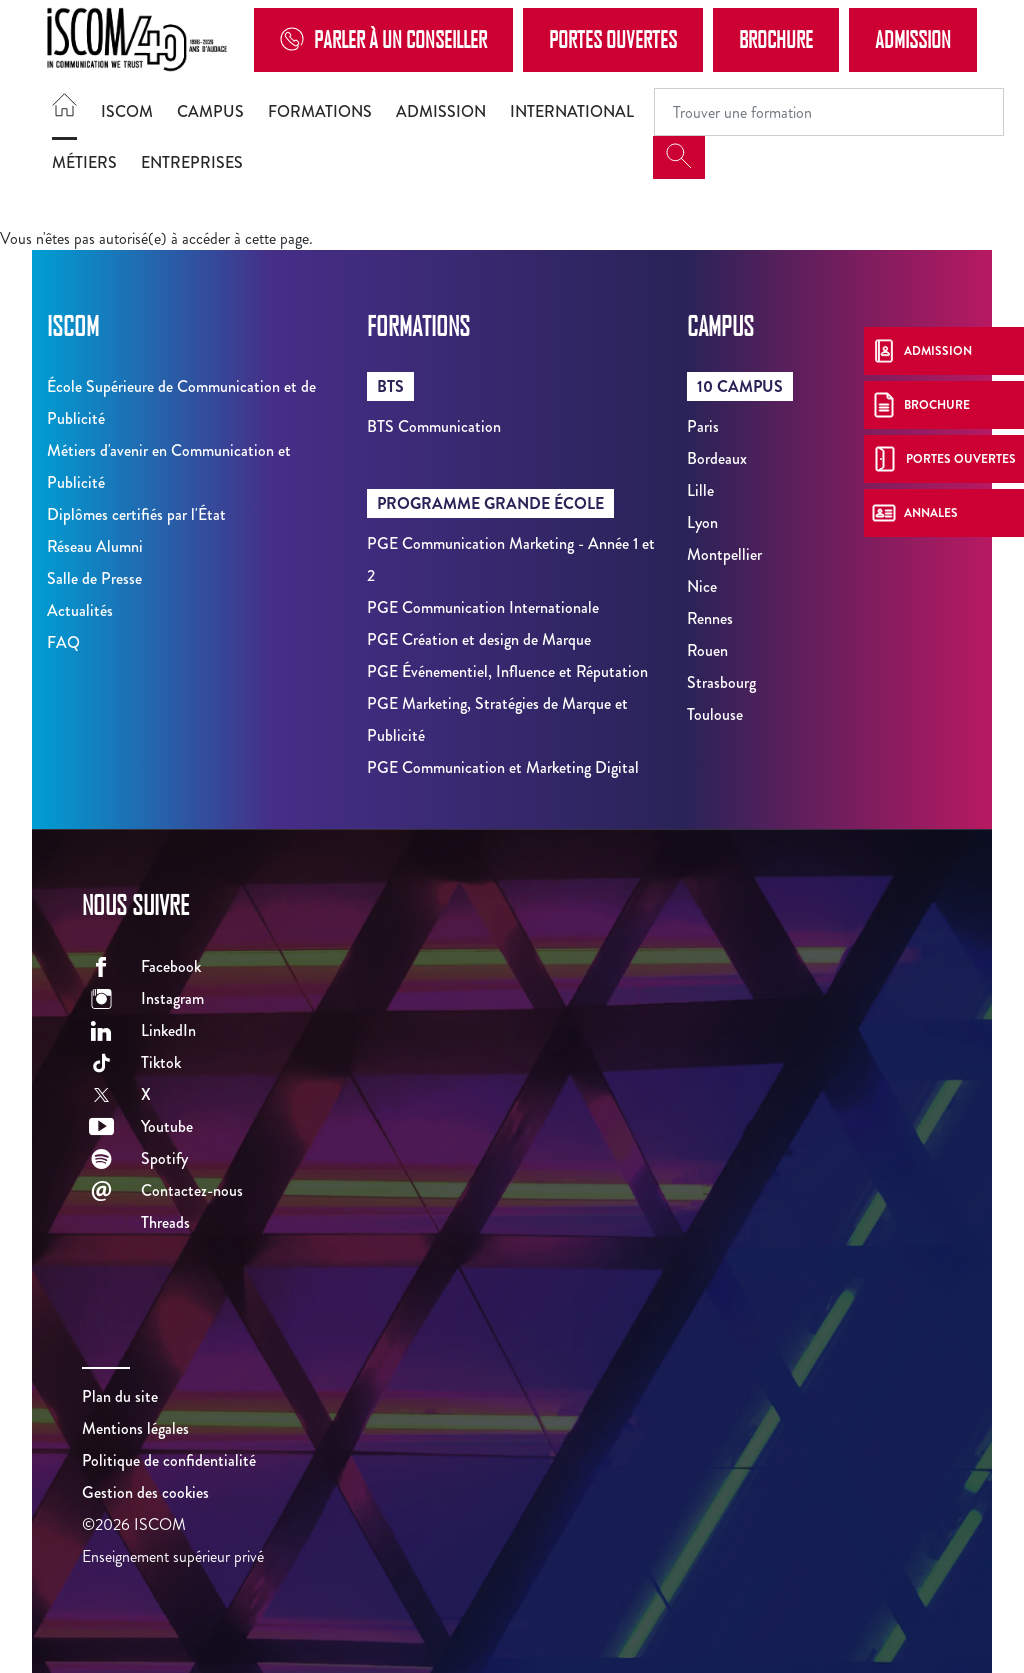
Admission (913, 39)
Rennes (710, 618)
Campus (210, 111)
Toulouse (715, 714)
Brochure (776, 39)
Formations (320, 111)
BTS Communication (434, 426)
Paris (703, 426)
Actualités (80, 610)
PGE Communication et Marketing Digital (503, 767)
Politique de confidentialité (169, 1460)
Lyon (702, 522)
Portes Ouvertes (613, 39)
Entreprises (192, 162)
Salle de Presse (94, 578)
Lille (700, 490)
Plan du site (120, 1396)
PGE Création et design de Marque (479, 639)
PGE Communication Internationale (483, 607)
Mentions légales (135, 1428)
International (572, 111)
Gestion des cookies (145, 1492)
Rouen (707, 650)
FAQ (63, 642)
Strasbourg (721, 682)
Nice (702, 586)
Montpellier (724, 554)
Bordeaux (717, 458)
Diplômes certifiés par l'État (136, 514)
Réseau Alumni (95, 546)
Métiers (84, 162)
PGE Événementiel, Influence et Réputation (507, 671)
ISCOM (127, 111)
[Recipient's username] (829, 112)
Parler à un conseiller (383, 39)
